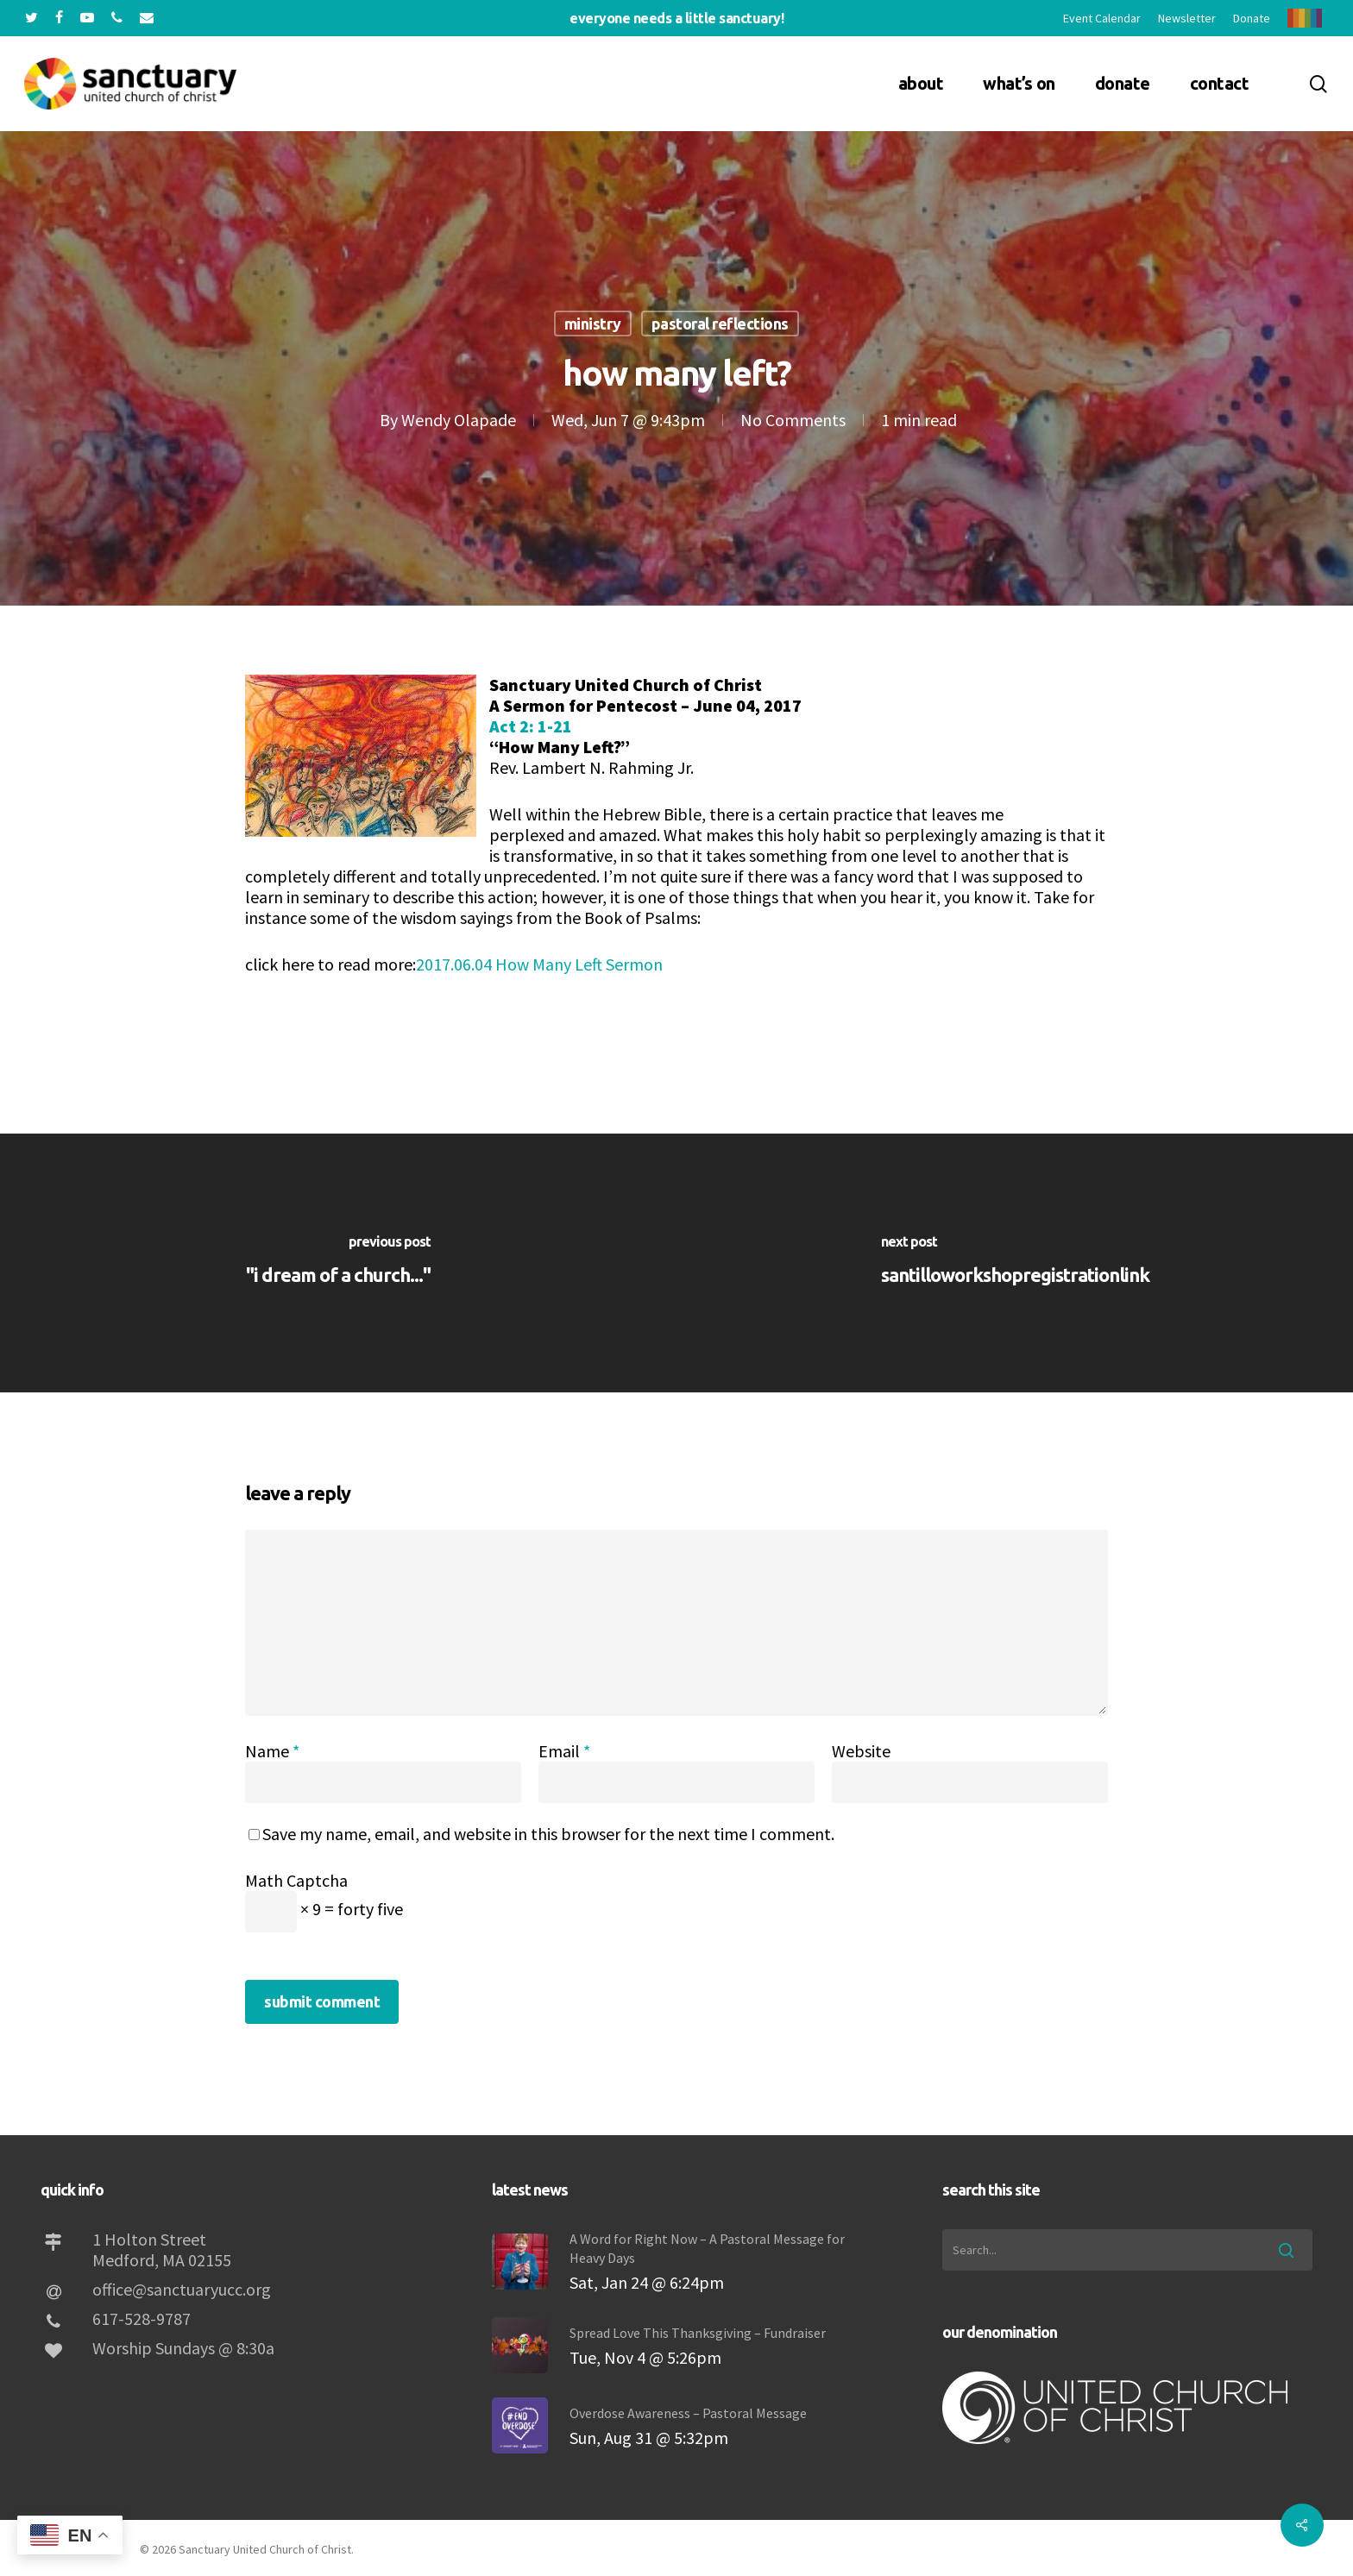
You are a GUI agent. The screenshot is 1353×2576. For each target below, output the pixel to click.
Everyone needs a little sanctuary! (676, 18)
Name (272, 1751)
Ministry (592, 323)
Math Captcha (296, 1880)
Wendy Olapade (458, 419)
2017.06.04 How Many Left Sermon (539, 964)
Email (564, 1751)
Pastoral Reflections (720, 323)
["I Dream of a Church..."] (338, 1263)
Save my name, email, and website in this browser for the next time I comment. (548, 1833)
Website (861, 1751)
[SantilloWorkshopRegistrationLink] (1014, 1263)
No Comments (793, 419)
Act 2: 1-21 (530, 726)
